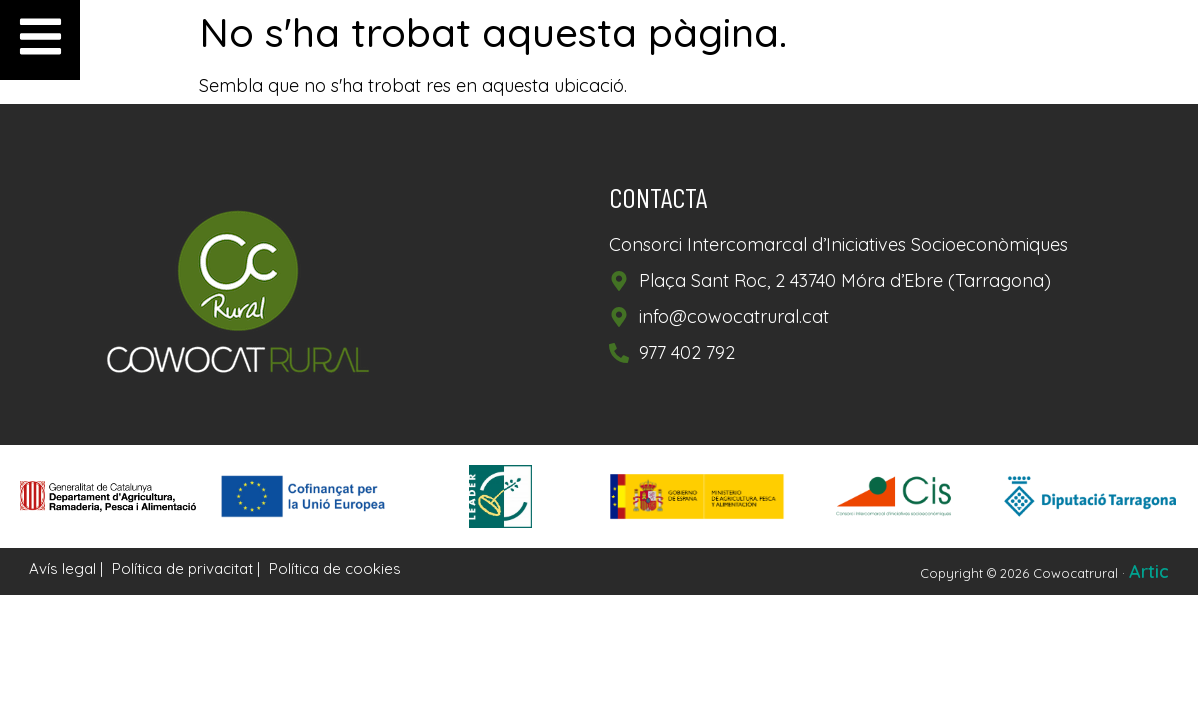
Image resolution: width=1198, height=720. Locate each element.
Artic (1149, 571)
